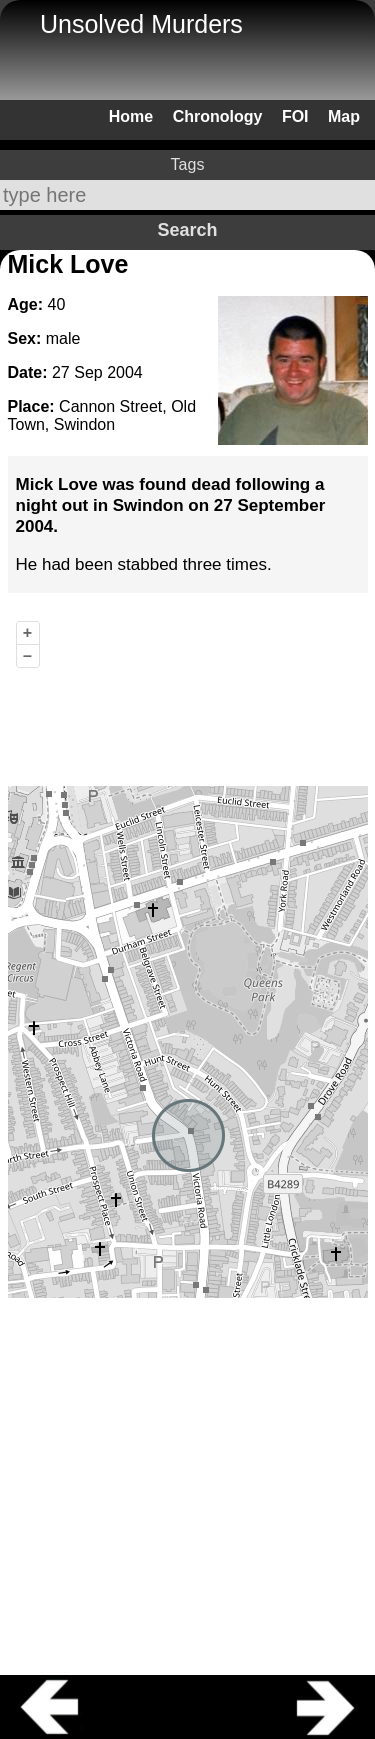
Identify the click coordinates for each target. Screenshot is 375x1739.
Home (131, 116)
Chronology (218, 116)
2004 (125, 372)
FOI (295, 116)
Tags (188, 164)
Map (344, 116)
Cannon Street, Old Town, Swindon (102, 415)
